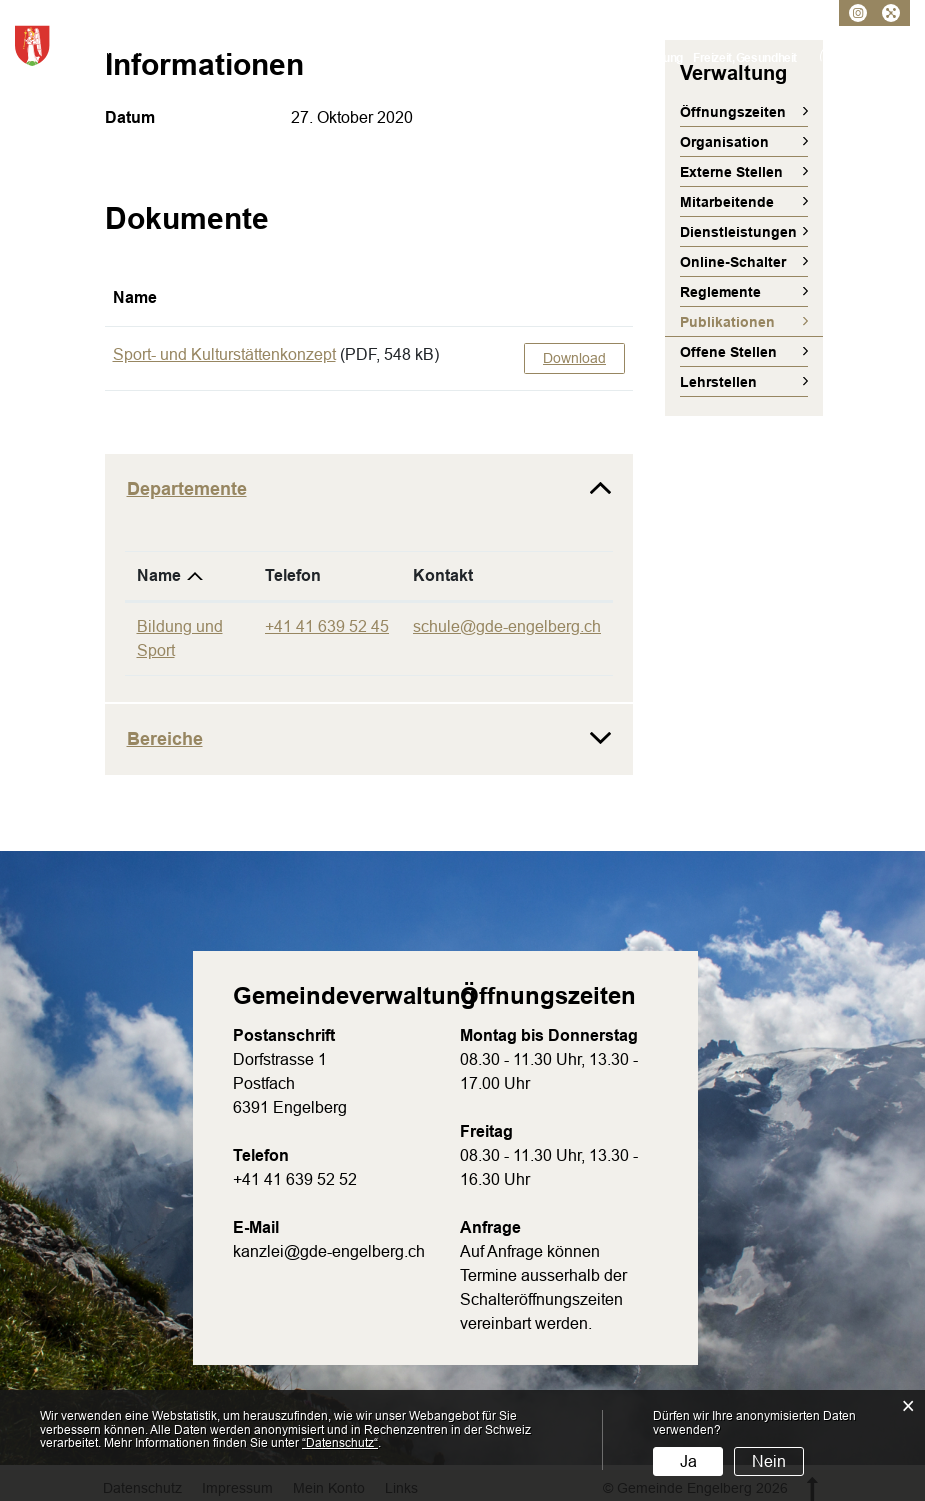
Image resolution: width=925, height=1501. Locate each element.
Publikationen (751, 321)
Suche (896, 57)
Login (834, 57)
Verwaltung (463, 58)
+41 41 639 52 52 (295, 1179)
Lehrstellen (718, 382)
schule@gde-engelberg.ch (507, 626)
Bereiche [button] (165, 739)
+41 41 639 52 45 (327, 626)
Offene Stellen (728, 352)
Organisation (724, 142)
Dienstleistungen (738, 232)
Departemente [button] (187, 489)
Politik (519, 58)
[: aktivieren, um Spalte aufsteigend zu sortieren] (574, 298)
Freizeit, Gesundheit (745, 58)
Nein (769, 1461)
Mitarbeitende (727, 202)
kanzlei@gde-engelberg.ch (329, 1251)
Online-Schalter (733, 262)
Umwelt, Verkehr (589, 58)
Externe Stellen (731, 172)
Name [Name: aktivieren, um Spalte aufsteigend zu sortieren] (135, 297)
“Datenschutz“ (340, 1443)
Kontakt (865, 57)
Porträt (405, 58)
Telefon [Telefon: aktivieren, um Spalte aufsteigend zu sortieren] (293, 575)
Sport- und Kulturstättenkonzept (224, 354)
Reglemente (720, 292)
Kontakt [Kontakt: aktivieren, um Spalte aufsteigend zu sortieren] (443, 575)
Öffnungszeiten (733, 112)
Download (574, 358)
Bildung (663, 58)
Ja (688, 1461)
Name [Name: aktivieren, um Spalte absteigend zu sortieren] (159, 575)
